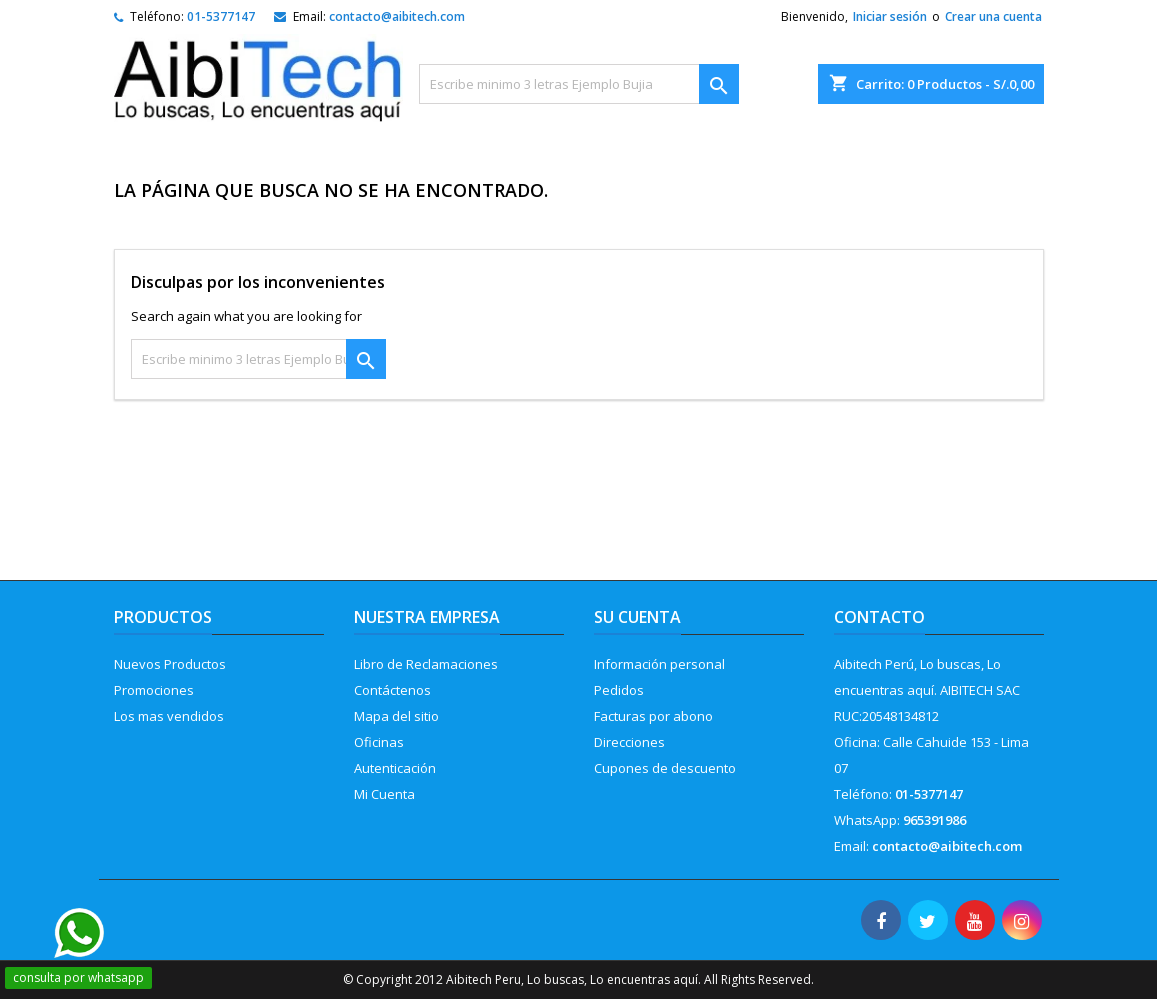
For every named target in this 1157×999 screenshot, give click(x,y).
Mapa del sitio (396, 716)
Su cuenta (637, 617)
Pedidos (619, 690)
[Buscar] (579, 84)
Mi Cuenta (384, 794)
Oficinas (379, 742)
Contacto (879, 617)
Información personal (659, 664)
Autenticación (395, 768)
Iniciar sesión (890, 16)
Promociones (154, 690)
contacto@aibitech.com (397, 16)
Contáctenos (392, 690)
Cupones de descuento (665, 768)
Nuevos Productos (170, 664)
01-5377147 (221, 16)
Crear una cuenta (993, 16)
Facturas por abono (653, 716)
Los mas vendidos (169, 716)
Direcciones (629, 742)
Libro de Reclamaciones (426, 664)
